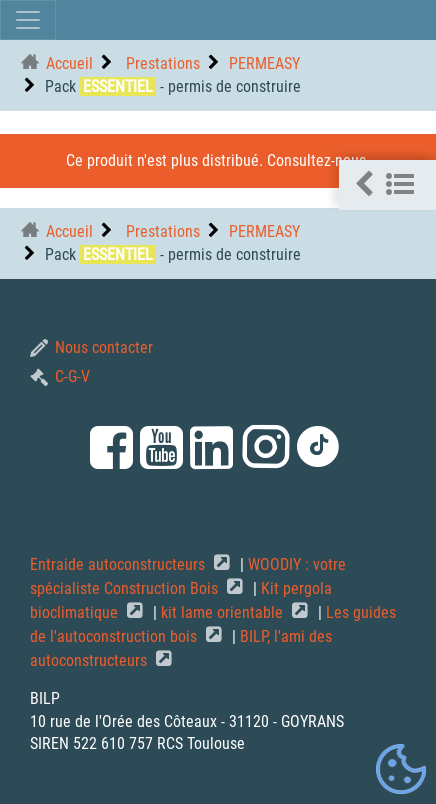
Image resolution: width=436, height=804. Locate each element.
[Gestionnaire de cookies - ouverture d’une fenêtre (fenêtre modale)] (401, 770)
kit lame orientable (224, 612)
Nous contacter (91, 347)
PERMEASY (264, 63)
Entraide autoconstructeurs (119, 564)
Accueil (69, 63)
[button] (387, 185)
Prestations (161, 63)
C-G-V (60, 376)
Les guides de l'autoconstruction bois (213, 624)
